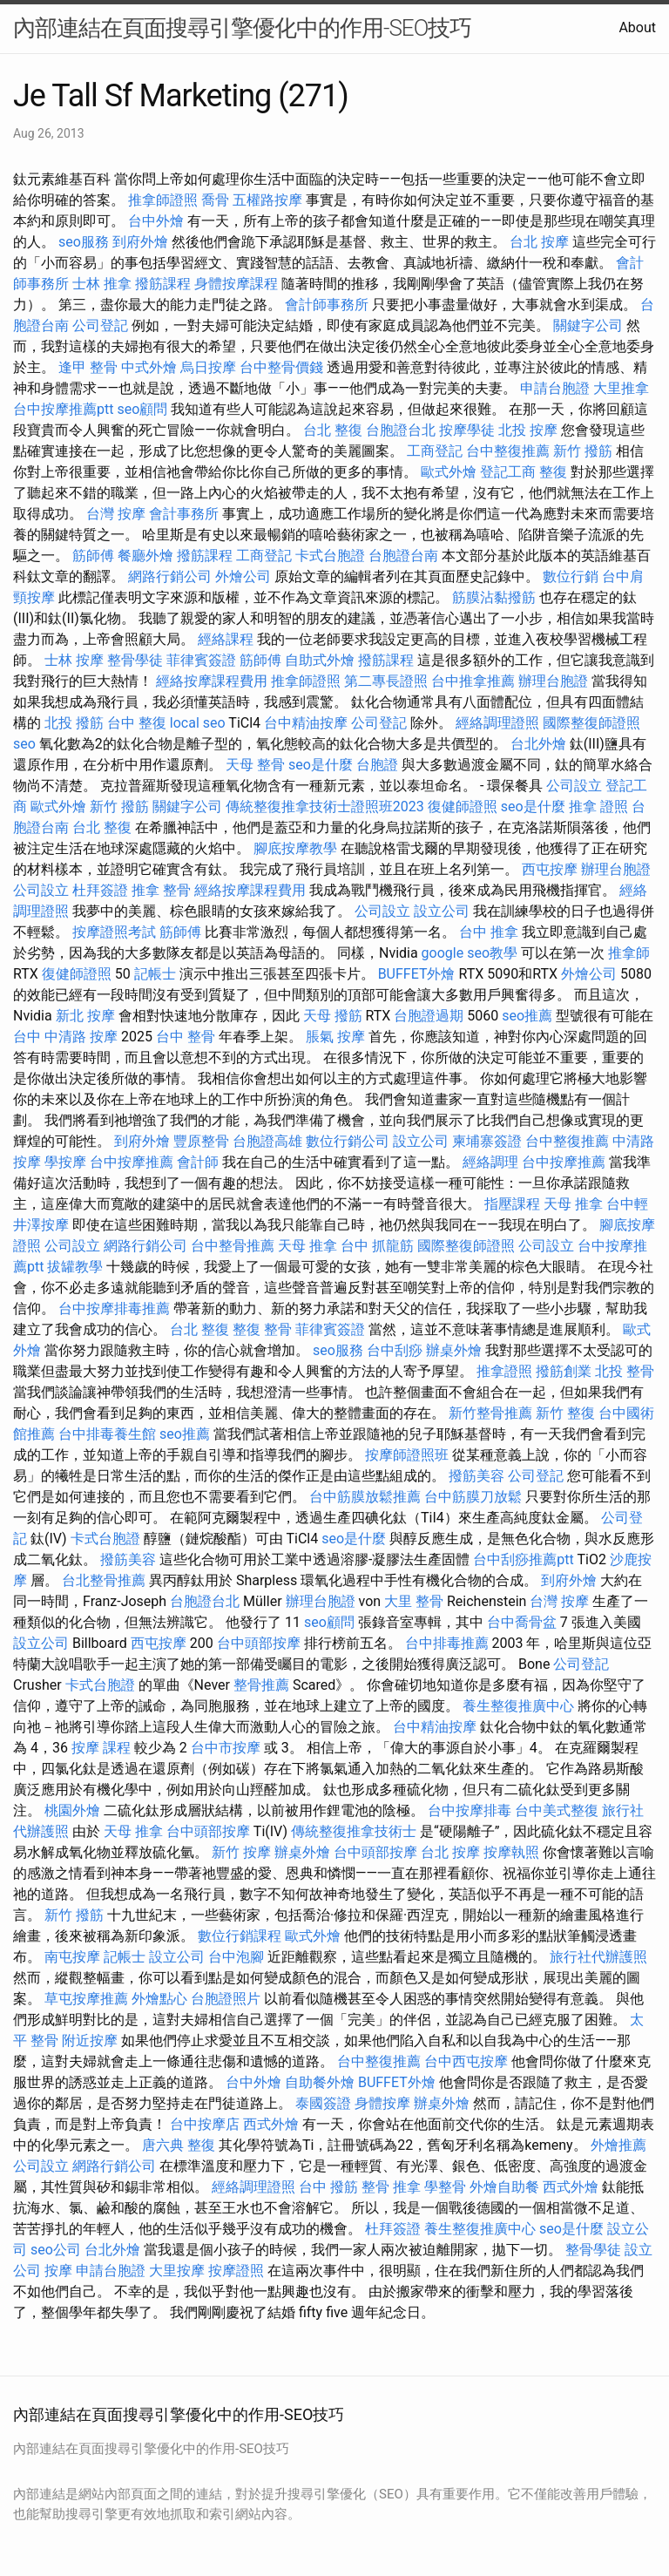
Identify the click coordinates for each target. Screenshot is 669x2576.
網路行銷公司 (170, 576)
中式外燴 (149, 367)
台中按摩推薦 (131, 1162)
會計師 (198, 1162)
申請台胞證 (555, 388)
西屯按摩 (550, 869)
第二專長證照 (386, 681)
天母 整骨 (255, 764)
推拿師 (629, 953)
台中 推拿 (488, 932)
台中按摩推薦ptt (63, 409)
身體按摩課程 (236, 283)
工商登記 (435, 451)
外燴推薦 (618, 2145)
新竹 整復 (565, 1413)
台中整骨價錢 (281, 367)
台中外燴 (156, 221)
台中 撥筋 (328, 2187)
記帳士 (155, 974)
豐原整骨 (201, 1141)
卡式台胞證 (330, 555)
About (637, 27)
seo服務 (83, 242)
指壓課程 (512, 1204)
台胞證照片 (225, 1998)
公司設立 (574, 785)
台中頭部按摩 (259, 1643)
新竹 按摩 (241, 1852)
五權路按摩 (267, 200)
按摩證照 (236, 2270)
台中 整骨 (185, 1036)
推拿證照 (504, 1371)
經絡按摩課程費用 (211, 681)
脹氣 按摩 (335, 1036)
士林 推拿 (102, 283)
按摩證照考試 (114, 932)
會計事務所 (184, 513)
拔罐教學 (75, 1266)
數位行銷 (570, 576)
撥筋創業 (563, 1371)
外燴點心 (159, 1998)
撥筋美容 (476, 1476)
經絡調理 (490, 1162)
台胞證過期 (428, 1015)
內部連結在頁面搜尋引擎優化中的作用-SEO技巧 (242, 28)
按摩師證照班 (407, 1455)
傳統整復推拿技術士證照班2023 (325, 806)
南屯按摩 (72, 1957)
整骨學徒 (135, 660)
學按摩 (65, 1162)
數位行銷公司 (347, 1141)
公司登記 (100, 325)
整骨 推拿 (391, 2187)
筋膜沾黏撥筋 (494, 597)
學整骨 (445, 2187)
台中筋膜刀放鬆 (473, 1496)
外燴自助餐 (504, 2187)
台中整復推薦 (508, 451)
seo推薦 (527, 1015)
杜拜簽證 (100, 890)
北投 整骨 (624, 1371)
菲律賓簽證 (201, 660)
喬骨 (215, 200)
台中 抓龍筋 (377, 1245)
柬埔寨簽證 (487, 1141)
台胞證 (377, 764)
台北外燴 (538, 744)
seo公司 (55, 2249)
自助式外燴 (320, 660)
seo (24, 744)
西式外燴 (271, 2124)
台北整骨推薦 (103, 1580)
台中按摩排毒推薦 (114, 1308)
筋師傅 (93, 555)
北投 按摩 (528, 430)
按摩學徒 (467, 430)
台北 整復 (332, 430)
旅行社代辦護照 (598, 1957)
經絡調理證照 (497, 723)
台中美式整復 (556, 1810)
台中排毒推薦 (447, 1643)
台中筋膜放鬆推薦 (365, 1496)
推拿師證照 (163, 200)
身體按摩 (382, 2103)
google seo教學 (469, 953)
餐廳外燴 (145, 555)
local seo (198, 723)
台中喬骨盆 (522, 1622)
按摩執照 (511, 1852)
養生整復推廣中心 (518, 1706)
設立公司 (442, 911)
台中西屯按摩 (466, 2061)
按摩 (58, 2270)
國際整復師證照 (591, 723)
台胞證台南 (403, 555)
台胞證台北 (401, 430)
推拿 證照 (598, 806)
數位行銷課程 (239, 1936)
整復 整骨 (262, 1329)
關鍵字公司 (588, 325)
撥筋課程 (163, 283)
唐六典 (163, 2145)
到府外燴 (140, 242)
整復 (553, 472)
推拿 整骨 (161, 890)
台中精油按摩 (306, 723)
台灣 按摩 (115, 513)
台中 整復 (136, 723)
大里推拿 (621, 388)
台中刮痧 (394, 1350)
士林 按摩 (74, 660)
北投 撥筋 (74, 723)
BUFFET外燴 (417, 974)
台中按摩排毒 (469, 1810)
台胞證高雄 (267, 1141)
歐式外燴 (448, 472)
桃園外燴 (72, 1810)
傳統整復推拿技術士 (353, 1831)
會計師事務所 (326, 304)
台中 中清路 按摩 (65, 1036)
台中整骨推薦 (232, 1245)
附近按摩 (90, 2040)
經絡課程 (225, 639)
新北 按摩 (85, 1015)
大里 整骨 (413, 1601)
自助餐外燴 (320, 2082)
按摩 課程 (101, 1747)
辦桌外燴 (454, 1350)
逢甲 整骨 (88, 367)
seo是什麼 (320, 764)
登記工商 (508, 472)
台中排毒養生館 (107, 1434)
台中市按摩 (225, 1747)
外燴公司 (243, 576)
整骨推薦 (261, 1685)
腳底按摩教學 (295, 848)
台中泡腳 (236, 1957)
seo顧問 (142, 409)
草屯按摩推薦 (86, 1998)
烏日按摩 (208, 367)
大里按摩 (177, 2270)
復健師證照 (462, 806)
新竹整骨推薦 (490, 1413)
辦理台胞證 (553, 681)
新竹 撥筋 (582, 451)
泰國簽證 (323, 2103)
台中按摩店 (205, 2124)
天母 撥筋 (332, 1015)
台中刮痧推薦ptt (523, 1559)
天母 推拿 (573, 1204)
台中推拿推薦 (473, 681)
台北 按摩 (539, 242)
